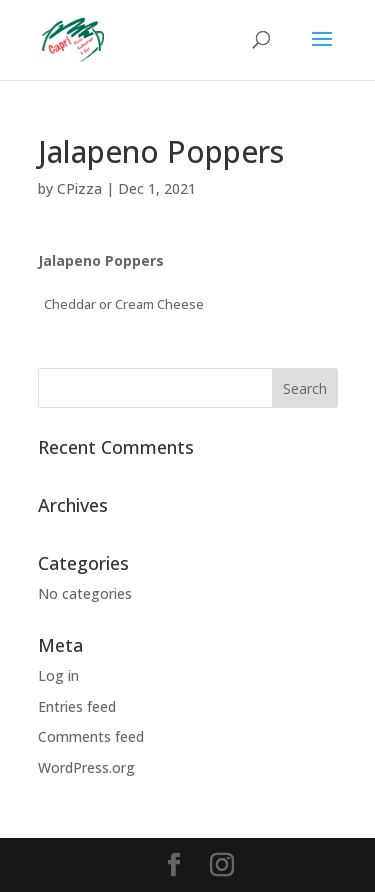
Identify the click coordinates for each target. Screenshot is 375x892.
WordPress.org (86, 767)
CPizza (79, 188)
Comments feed (91, 736)
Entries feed (77, 706)
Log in (58, 675)
